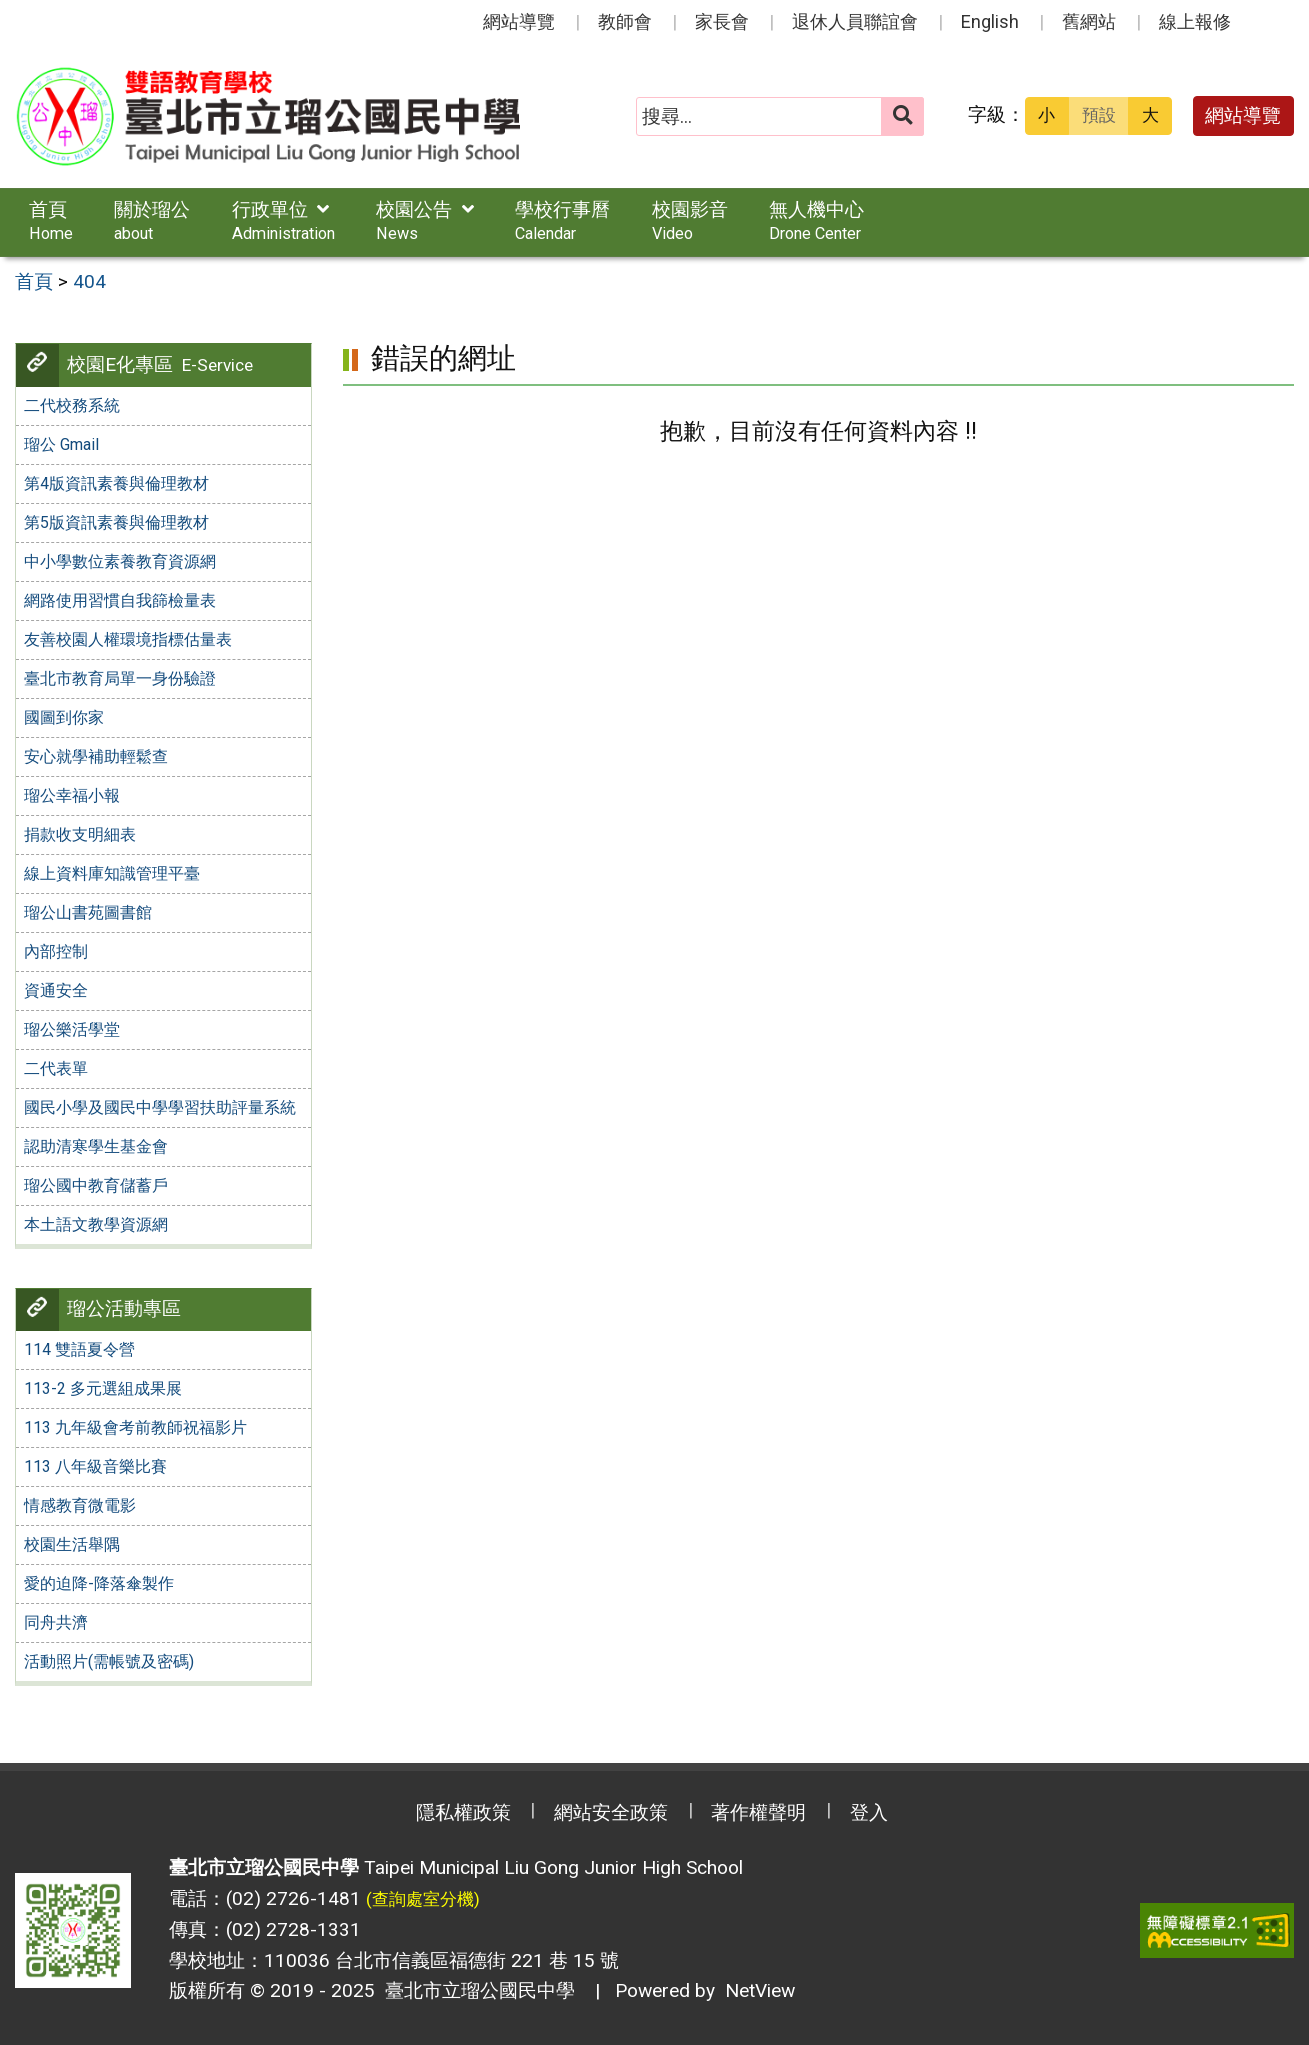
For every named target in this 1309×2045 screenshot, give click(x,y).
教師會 (625, 21)
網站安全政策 (611, 1812)
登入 (869, 1812)
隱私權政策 (463, 1812)
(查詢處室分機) (423, 1899)
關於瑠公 (152, 220)
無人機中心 (816, 220)
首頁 (51, 220)
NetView (760, 1990)
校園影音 (690, 220)
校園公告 (425, 220)
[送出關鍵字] (902, 116)
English (990, 21)
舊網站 (1089, 21)
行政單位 (283, 220)
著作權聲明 (758, 1812)
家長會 (722, 21)
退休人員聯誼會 (855, 21)
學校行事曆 (562, 220)
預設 (1099, 115)
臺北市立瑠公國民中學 (475, 1990)
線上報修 (1195, 21)
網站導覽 (519, 21)
